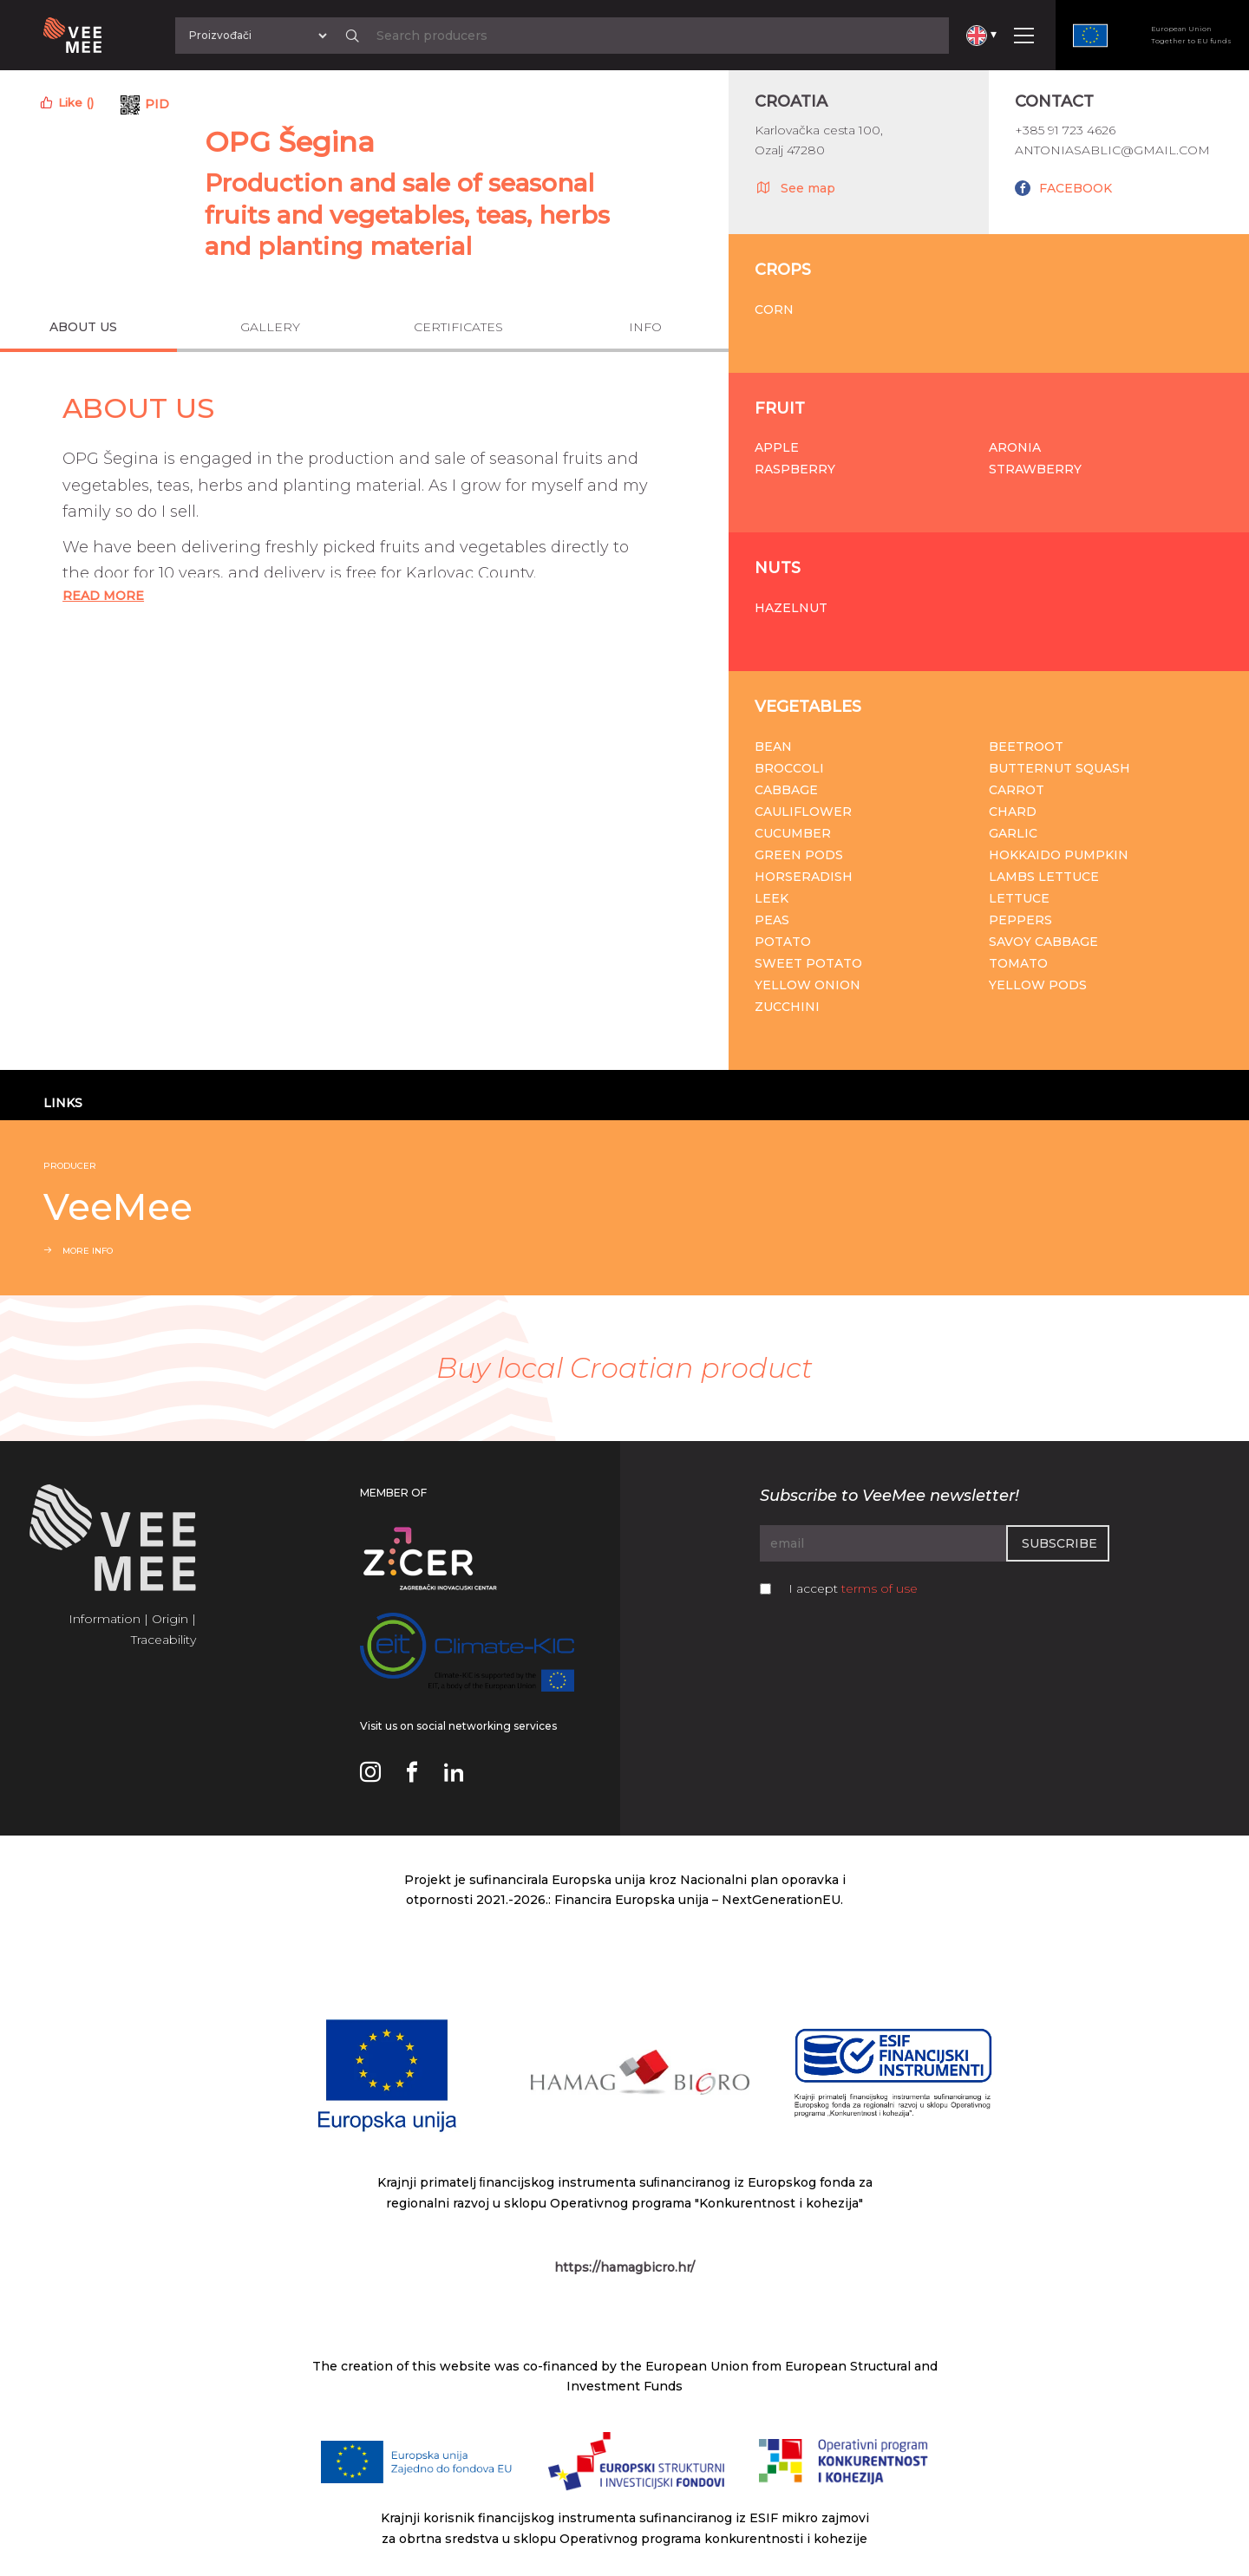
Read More (103, 595)
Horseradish (804, 876)
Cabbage (786, 790)
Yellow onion (807, 985)
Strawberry (1035, 469)
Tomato (1018, 963)
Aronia (1015, 447)
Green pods (799, 855)
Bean (773, 746)
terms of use (879, 1588)
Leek (771, 898)
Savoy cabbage (1043, 941)
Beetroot (1026, 746)
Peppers (1020, 920)
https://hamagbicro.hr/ (624, 2267)
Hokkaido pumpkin (1058, 855)
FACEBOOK (1075, 188)
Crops (783, 269)
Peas (772, 920)
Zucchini (787, 1006)
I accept (853, 1588)
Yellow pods (1038, 985)
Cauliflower (803, 811)
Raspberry (795, 469)
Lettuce (1019, 898)
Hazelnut (791, 608)
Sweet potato (808, 963)
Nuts (778, 567)
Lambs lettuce (1044, 876)
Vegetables (808, 706)
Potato (783, 941)
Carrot (1016, 790)
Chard (1012, 811)
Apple (777, 447)
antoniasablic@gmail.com (1112, 150)
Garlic (1013, 833)
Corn (774, 309)
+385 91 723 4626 (1065, 130)
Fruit (780, 408)
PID (157, 104)
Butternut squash (1059, 768)
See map (795, 187)
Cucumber (793, 833)
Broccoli (789, 768)
